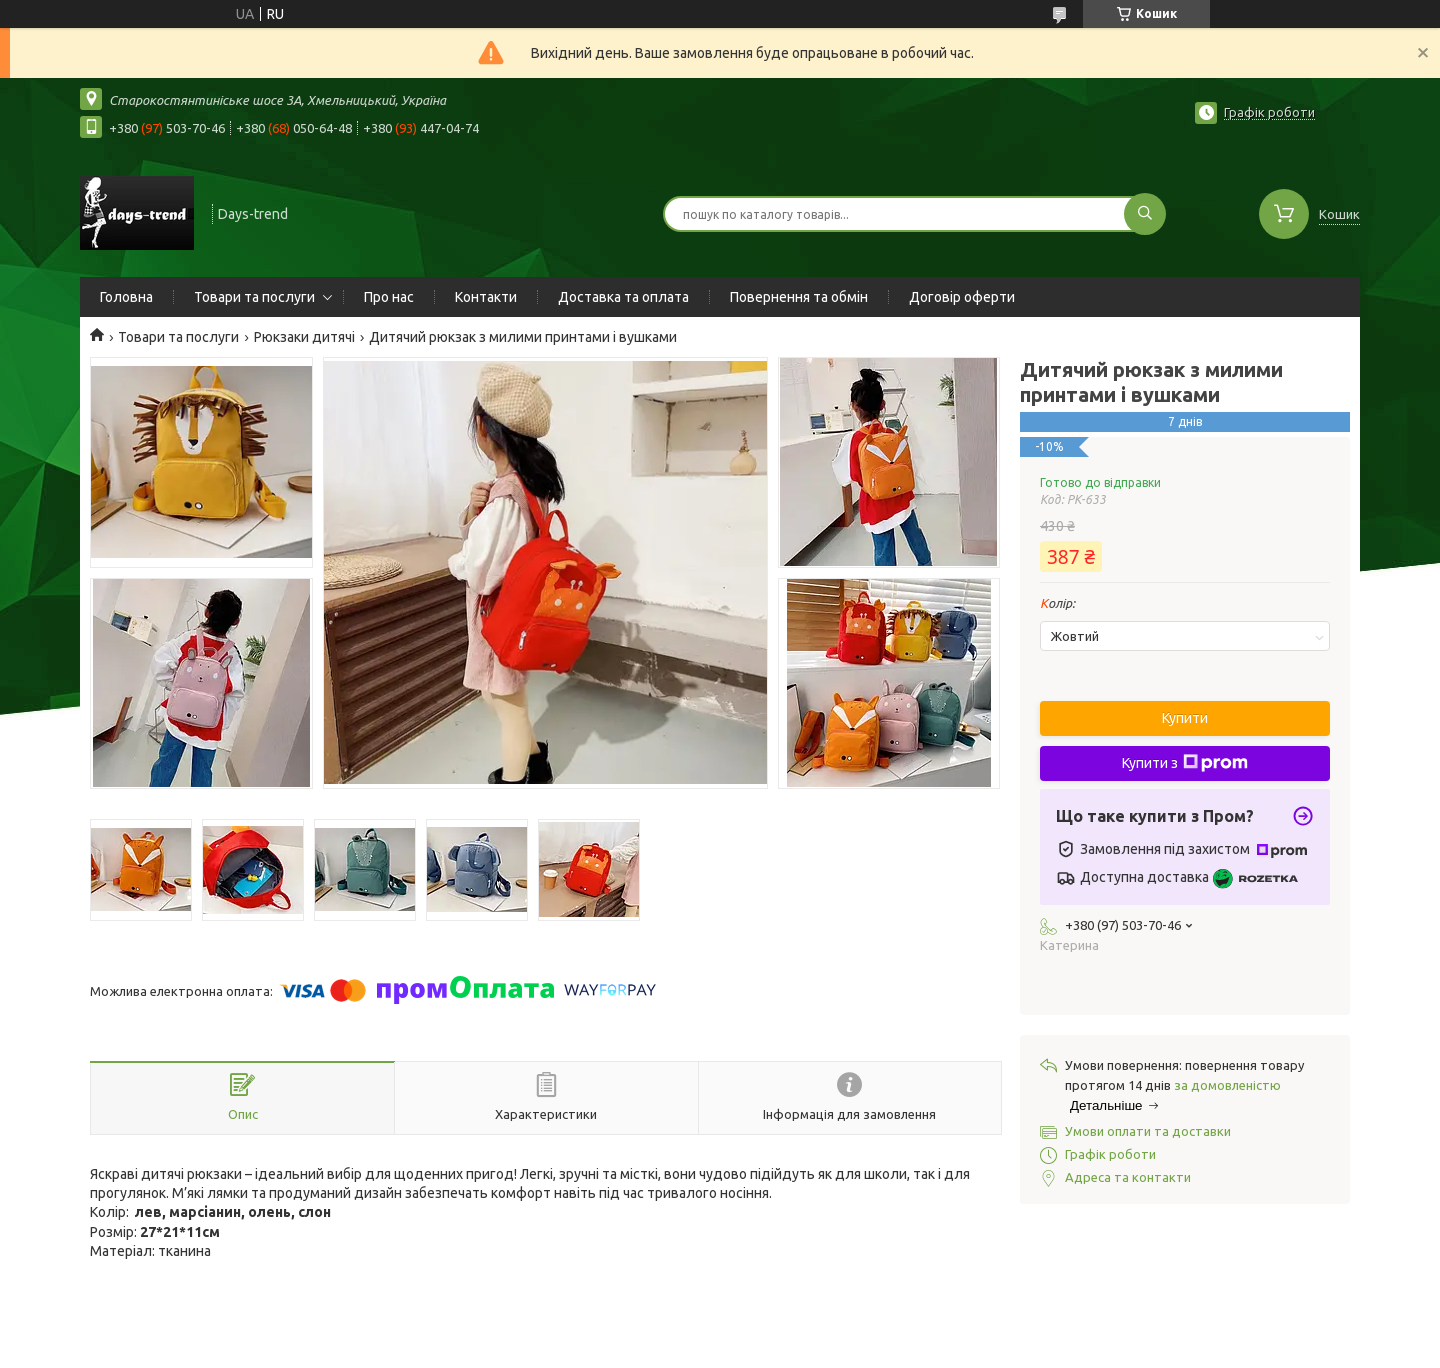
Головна (126, 297)
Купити (1185, 718)
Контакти (486, 297)
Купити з (1185, 763)
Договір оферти (962, 297)
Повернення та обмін (799, 297)
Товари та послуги (254, 297)
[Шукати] (1145, 214)
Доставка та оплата (623, 297)
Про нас (389, 297)
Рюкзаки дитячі (304, 337)
